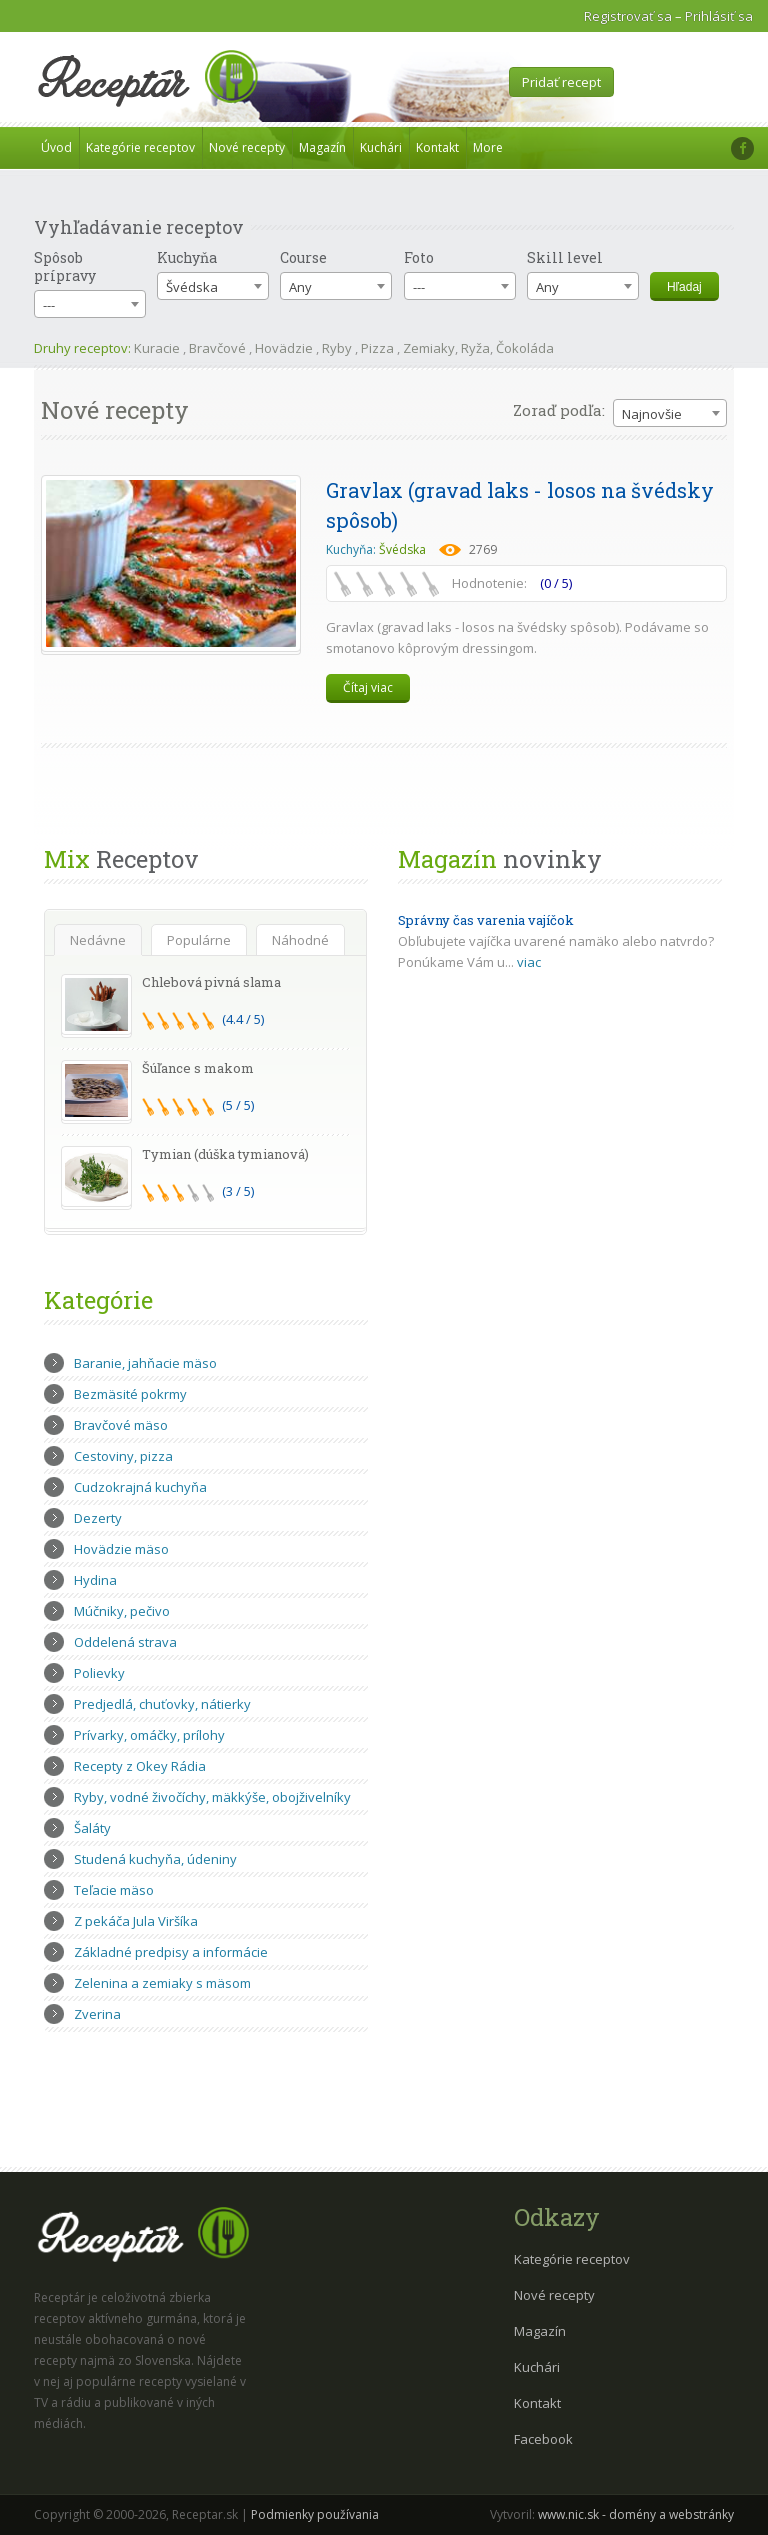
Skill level (565, 258)
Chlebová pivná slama (211, 982)
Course (303, 258)
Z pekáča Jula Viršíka (136, 1921)
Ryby (337, 348)
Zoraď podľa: (559, 410)
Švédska (402, 549)
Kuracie (157, 348)
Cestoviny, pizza (123, 1456)
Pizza (377, 348)
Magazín (322, 147)
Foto (419, 258)
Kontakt (437, 147)
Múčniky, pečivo (122, 1611)
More (488, 147)
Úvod (56, 147)
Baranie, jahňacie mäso (145, 1363)
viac (529, 962)
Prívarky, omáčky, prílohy (149, 1735)
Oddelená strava (125, 1642)
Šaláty (92, 1828)
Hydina (95, 1580)
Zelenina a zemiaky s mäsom (162, 1983)
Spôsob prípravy (65, 267)
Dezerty (98, 1518)
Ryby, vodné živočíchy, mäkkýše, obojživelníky (212, 1797)
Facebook (543, 2439)
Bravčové (217, 348)
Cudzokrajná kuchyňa (140, 1487)
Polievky (99, 1673)
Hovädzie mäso (121, 1549)
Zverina (97, 2014)
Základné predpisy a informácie (171, 1952)
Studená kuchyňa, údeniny (155, 1859)
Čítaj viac (368, 687)
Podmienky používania (315, 2514)
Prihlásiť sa (719, 16)
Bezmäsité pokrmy (130, 1394)
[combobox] (90, 304)
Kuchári (381, 147)
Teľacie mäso (114, 1890)
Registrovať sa (628, 16)
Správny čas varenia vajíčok (486, 920)
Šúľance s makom (198, 1068)
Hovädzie (284, 348)
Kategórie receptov (140, 147)
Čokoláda (525, 348)
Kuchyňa (187, 258)
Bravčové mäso (121, 1425)
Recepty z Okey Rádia (140, 1766)
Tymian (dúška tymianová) (225, 1154)
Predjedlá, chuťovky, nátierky (162, 1704)
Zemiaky (429, 348)
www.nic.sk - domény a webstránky (636, 2514)
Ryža (475, 348)
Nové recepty (247, 147)
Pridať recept (561, 82)
